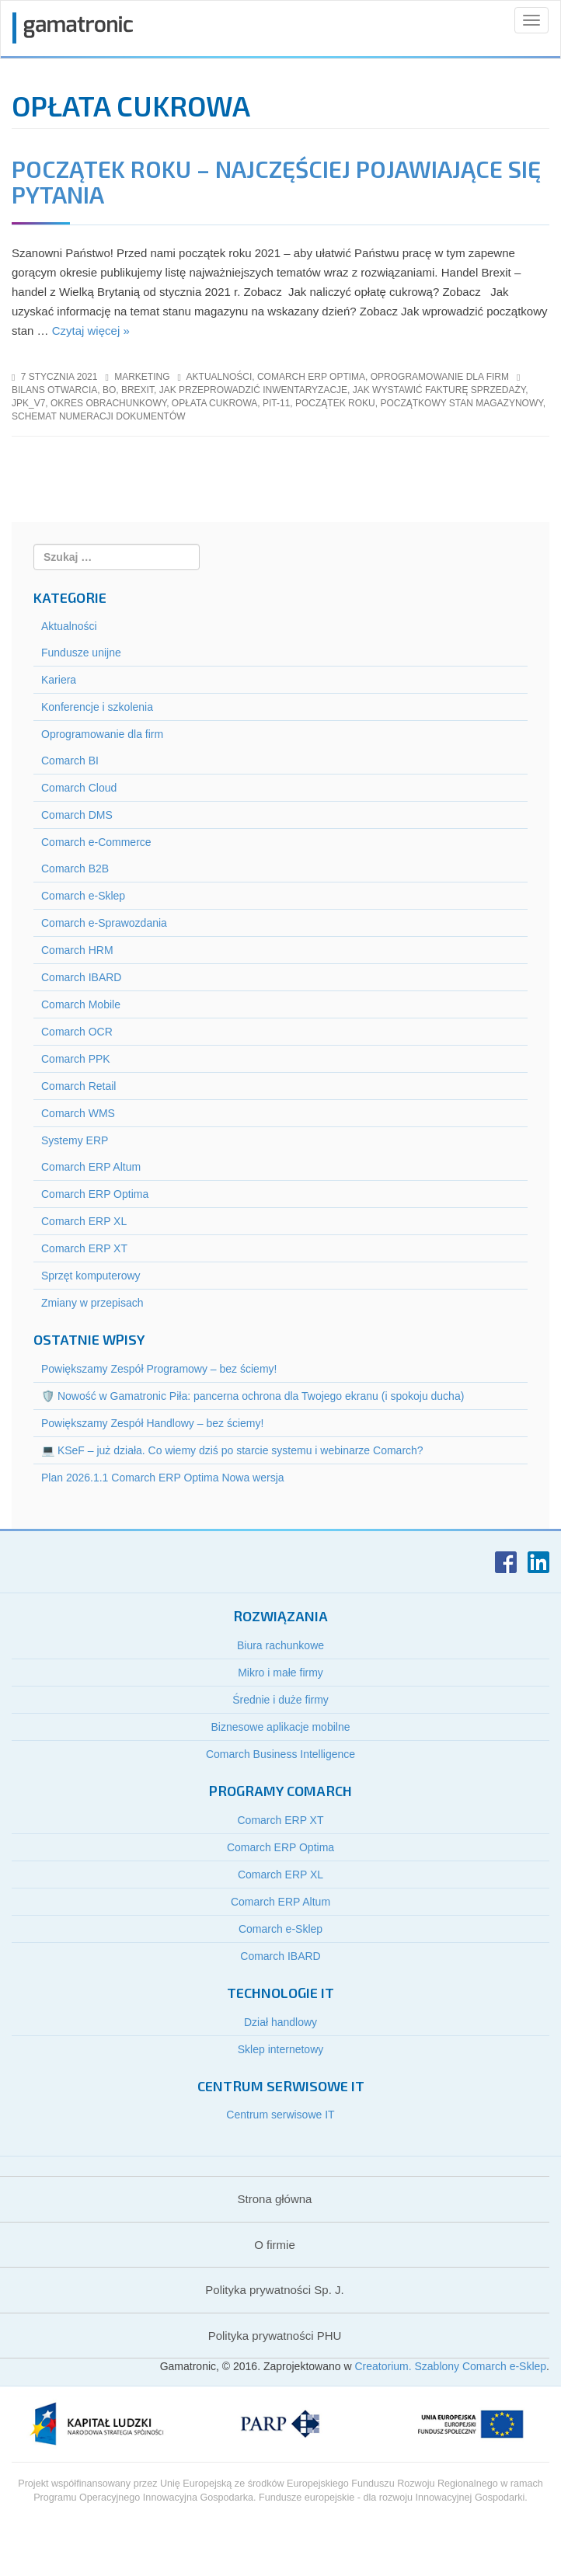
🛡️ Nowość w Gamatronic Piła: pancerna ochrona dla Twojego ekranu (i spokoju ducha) (252, 1396)
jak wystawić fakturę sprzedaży (439, 390)
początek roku (335, 403)
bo (109, 390)
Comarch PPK (75, 1059)
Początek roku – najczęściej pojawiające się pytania (276, 181)
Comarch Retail (78, 1086)
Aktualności (219, 376)
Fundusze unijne (81, 652)
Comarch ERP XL (84, 1221)
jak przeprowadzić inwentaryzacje (253, 390)
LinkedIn (538, 1562)
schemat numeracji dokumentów (99, 416)
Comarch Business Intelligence (280, 1754)
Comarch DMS (77, 815)
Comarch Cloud (79, 788)
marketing (141, 376)
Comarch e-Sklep (83, 895)
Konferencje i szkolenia (97, 707)
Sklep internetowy (281, 2049)
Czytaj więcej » (91, 330)
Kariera (58, 680)
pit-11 (276, 403)
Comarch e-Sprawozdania (104, 923)
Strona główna (275, 2198)
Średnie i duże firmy (280, 1700)
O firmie (274, 2244)
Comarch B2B (75, 868)
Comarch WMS (78, 1113)
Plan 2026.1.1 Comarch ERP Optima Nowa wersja (162, 1477)
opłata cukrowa (214, 403)
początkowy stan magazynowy (461, 403)
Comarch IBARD (81, 977)
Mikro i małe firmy (280, 1672)
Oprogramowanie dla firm (440, 376)
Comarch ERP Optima (311, 376)
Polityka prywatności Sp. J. (274, 2289)
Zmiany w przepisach (92, 1303)
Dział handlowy (280, 2022)
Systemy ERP (74, 1140)
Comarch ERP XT (84, 1248)
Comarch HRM (77, 950)
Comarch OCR (77, 1031)
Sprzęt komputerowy (91, 1275)
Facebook (506, 1562)
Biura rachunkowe (280, 1645)
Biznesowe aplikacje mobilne (280, 1727)
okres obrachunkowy (108, 403)
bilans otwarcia (54, 390)
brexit (137, 390)
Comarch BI (70, 760)
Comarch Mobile (80, 1004)
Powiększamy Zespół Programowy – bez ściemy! (159, 1369)
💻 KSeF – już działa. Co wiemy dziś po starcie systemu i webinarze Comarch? (232, 1450)
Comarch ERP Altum (91, 1167)
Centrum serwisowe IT (280, 2114)
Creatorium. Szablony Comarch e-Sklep (450, 2366)
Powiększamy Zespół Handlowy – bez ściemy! (152, 1423)
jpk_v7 (28, 403)
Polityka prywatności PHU (275, 2335)
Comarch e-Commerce (96, 842)
